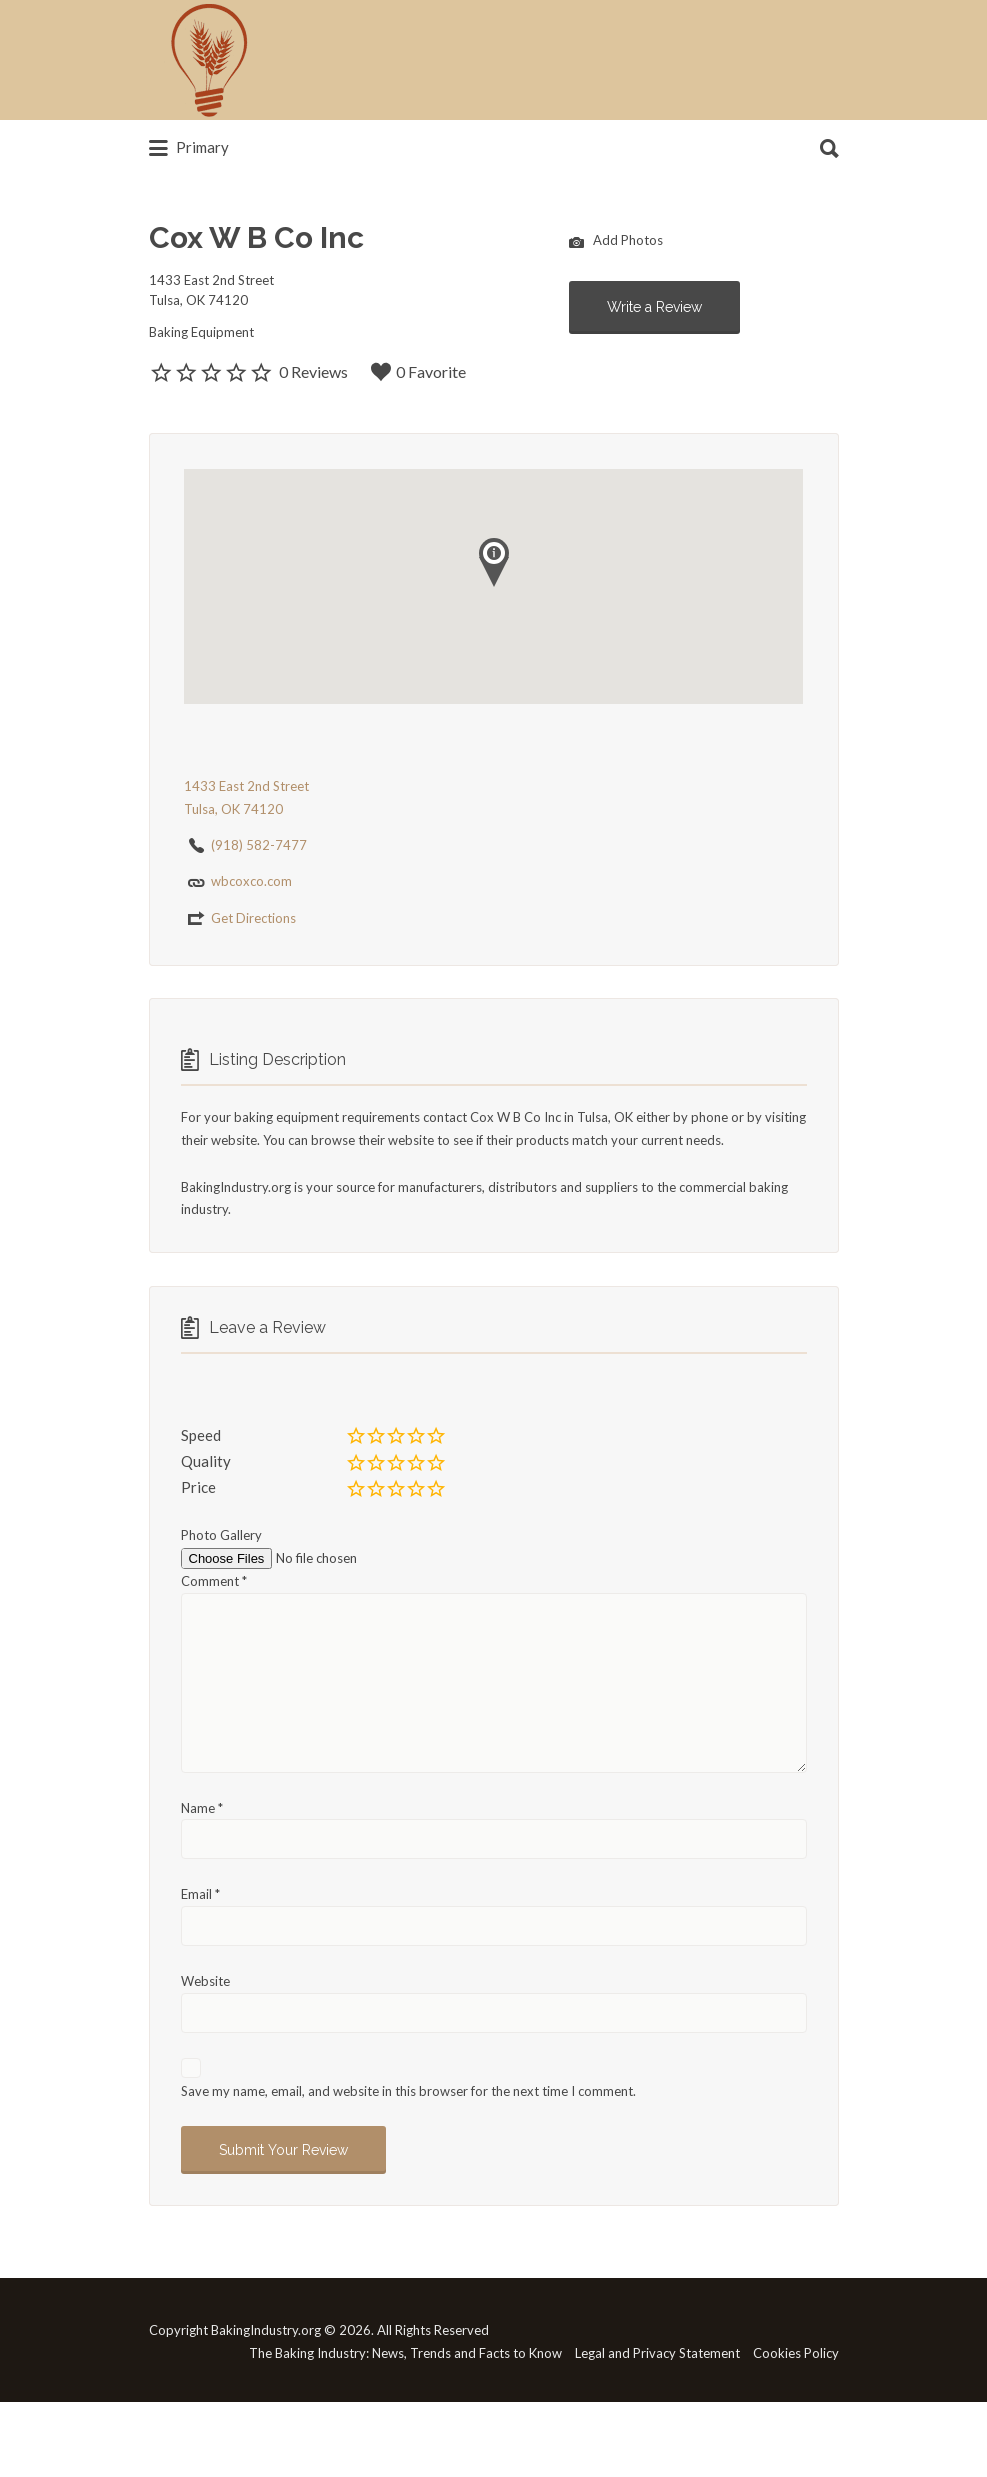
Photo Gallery (221, 1535)
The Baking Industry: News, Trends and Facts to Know (405, 2353)
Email (200, 1894)
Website (205, 1981)
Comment (214, 1581)
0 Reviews (313, 371)
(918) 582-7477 (259, 845)
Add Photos (616, 242)
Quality (206, 1461)
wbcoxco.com (251, 881)
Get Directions (253, 918)
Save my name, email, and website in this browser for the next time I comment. (408, 2091)
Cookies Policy (796, 2353)
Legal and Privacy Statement (657, 2353)
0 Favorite (418, 372)
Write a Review (654, 307)
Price (198, 1487)
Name (202, 1808)
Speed (201, 1435)
